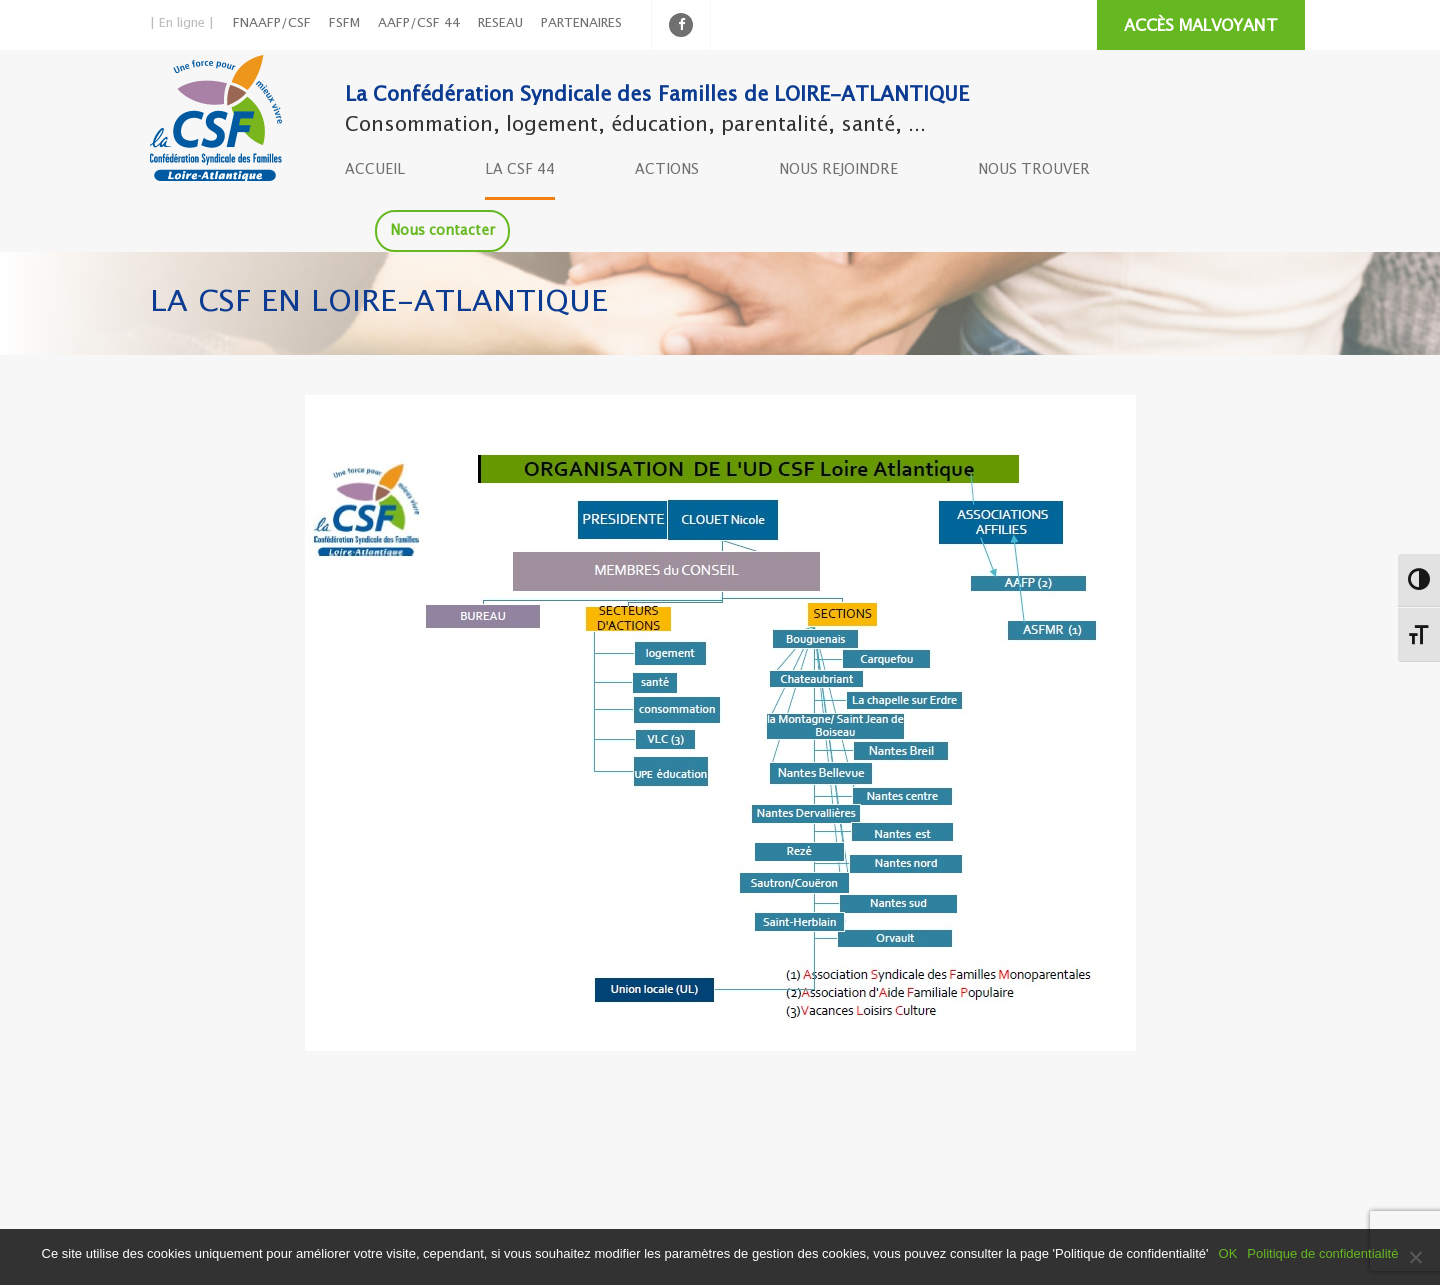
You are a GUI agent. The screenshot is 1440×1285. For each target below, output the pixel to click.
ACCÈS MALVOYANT (1201, 26)
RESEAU (500, 23)
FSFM (344, 23)
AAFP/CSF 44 (419, 23)
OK (1228, 1253)
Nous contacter (442, 231)
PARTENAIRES (581, 23)
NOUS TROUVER (1034, 170)
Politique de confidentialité (1322, 1253)
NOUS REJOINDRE (838, 170)
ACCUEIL (375, 170)
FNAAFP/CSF (272, 23)
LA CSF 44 (520, 170)
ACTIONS (667, 170)
